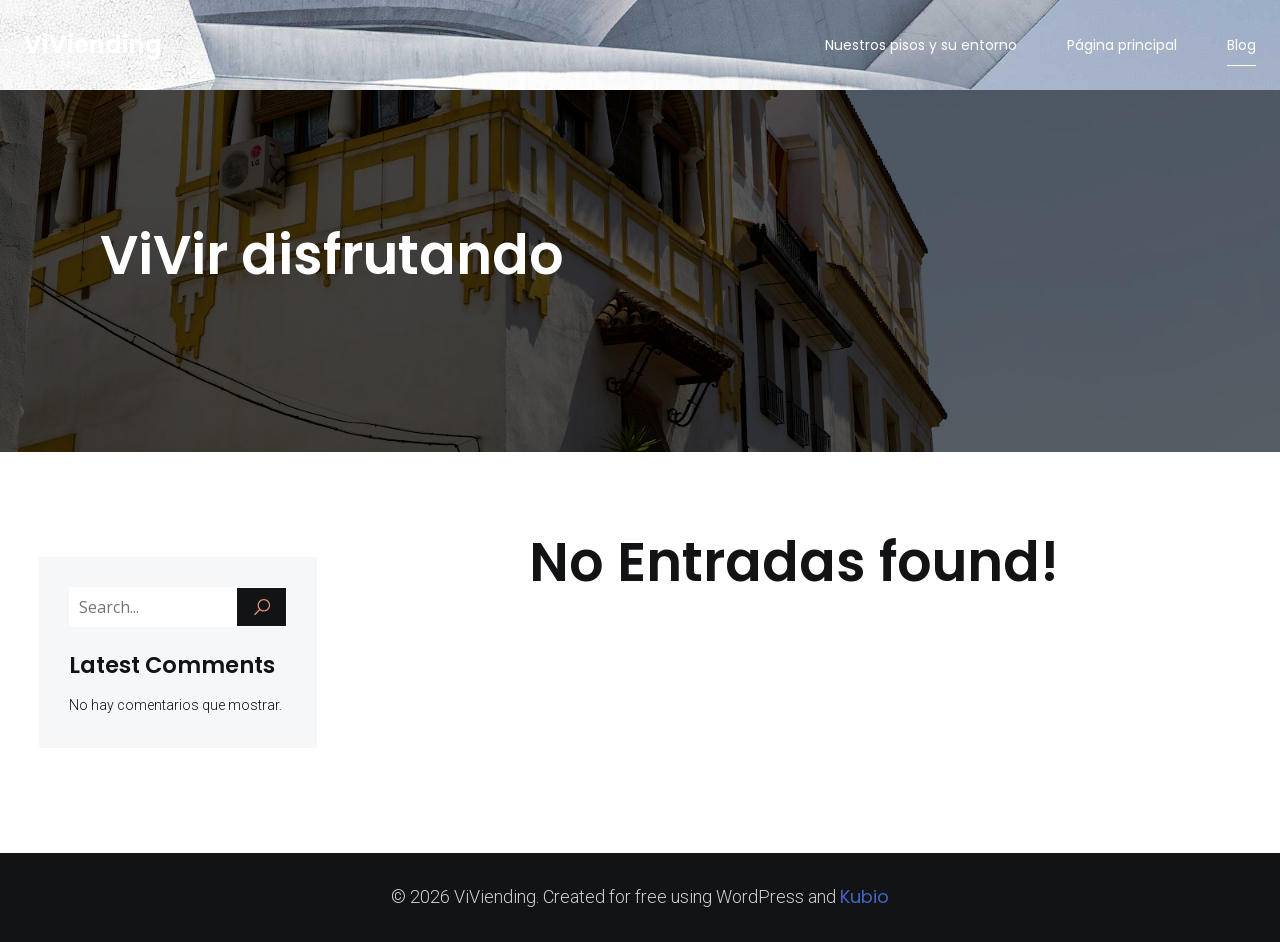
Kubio (864, 896)
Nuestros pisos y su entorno (921, 45)
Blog (1241, 45)
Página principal (1122, 45)
